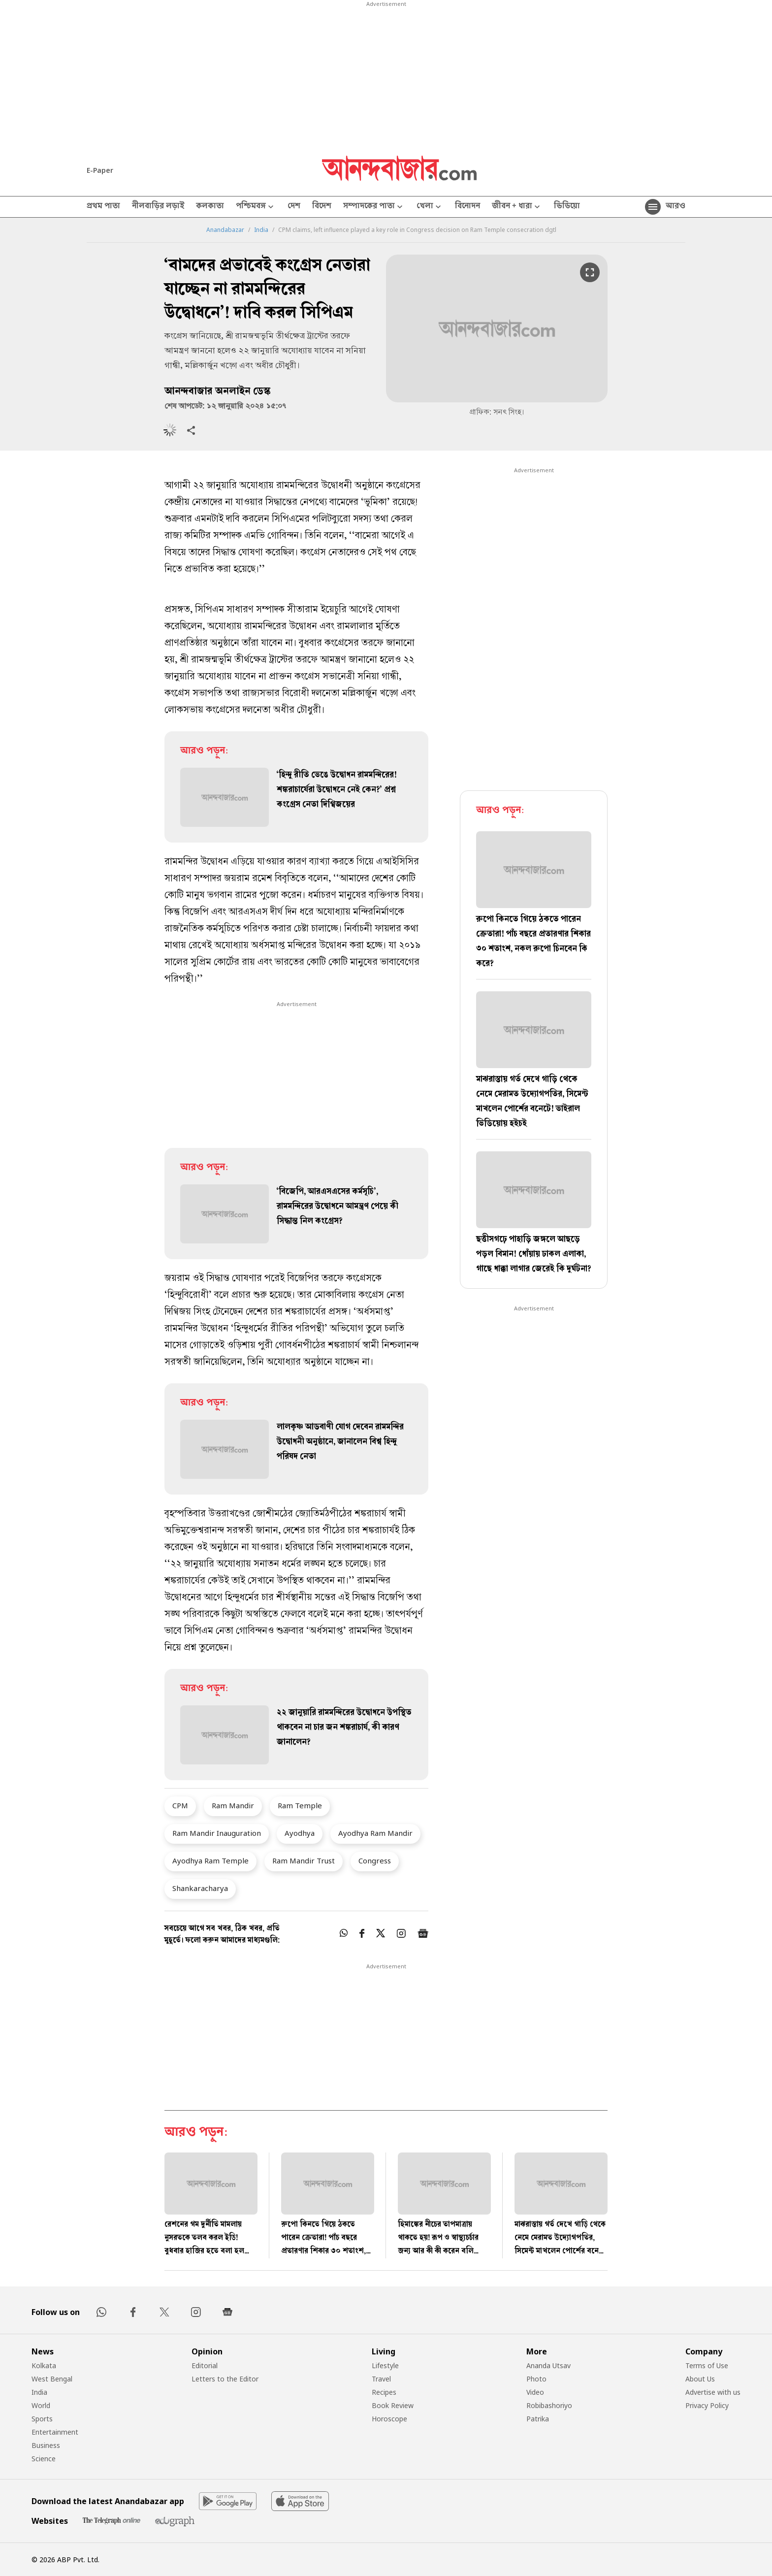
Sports (42, 2418)
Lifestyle (385, 2365)
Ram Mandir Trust (303, 1860)
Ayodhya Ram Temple (210, 1860)
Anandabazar (225, 230)
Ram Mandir (233, 1805)
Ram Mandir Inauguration (216, 1833)
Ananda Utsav (548, 2365)
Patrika (537, 2418)
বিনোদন (467, 207)
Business (46, 2445)
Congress (374, 1860)
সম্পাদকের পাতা (374, 207)
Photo (536, 2378)
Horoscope (389, 2418)
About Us (700, 2378)
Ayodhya (300, 1833)
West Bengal (52, 2378)
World (41, 2405)
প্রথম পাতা (103, 207)
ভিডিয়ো (567, 207)
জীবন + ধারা (517, 207)
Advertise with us (712, 2392)
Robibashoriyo (549, 2405)
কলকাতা (210, 207)
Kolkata (44, 2365)
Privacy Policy (707, 2405)
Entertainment (55, 2432)
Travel (381, 2378)
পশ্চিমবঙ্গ (256, 207)
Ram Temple (300, 1805)
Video (535, 2392)
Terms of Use (706, 2365)
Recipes (384, 2392)
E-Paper (100, 170)
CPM (180, 1805)
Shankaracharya (200, 1888)
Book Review (393, 2405)
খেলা (430, 207)
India (261, 230)
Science (44, 2458)
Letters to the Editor (225, 2378)
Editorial (205, 2365)
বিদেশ (321, 207)
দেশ (294, 207)
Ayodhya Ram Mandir (375, 1833)
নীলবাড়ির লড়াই (158, 207)
